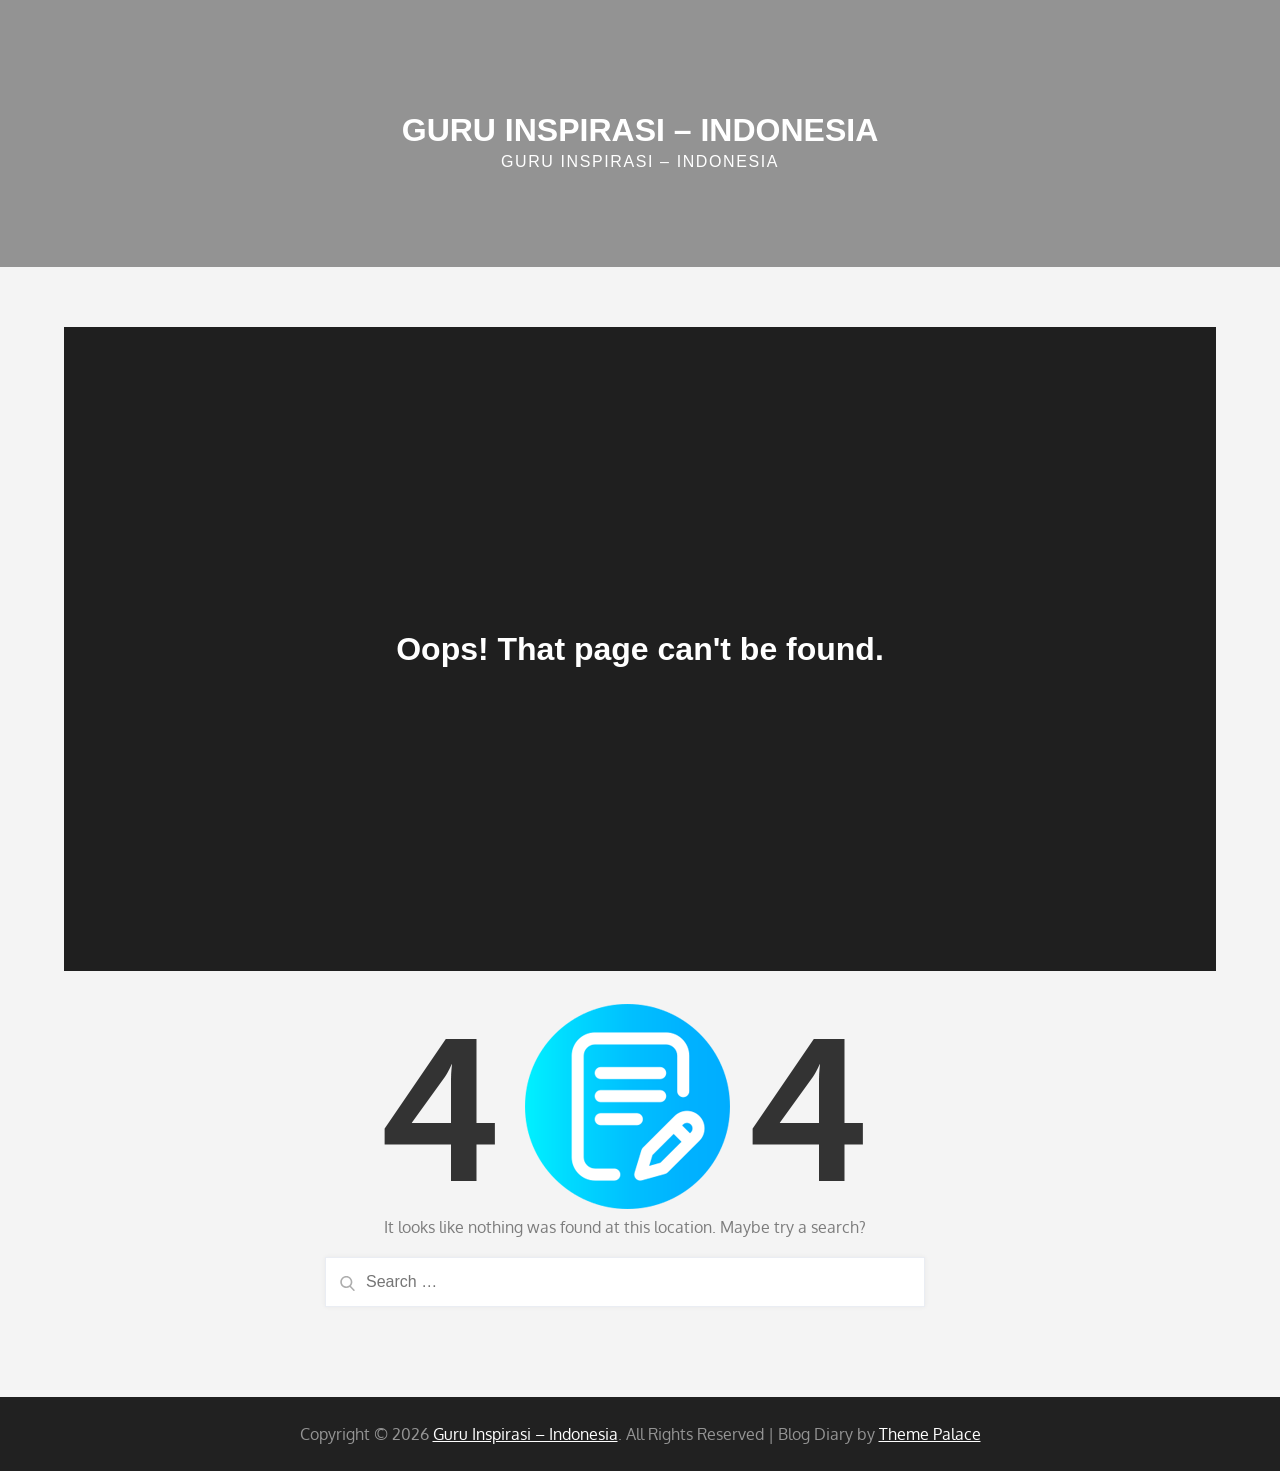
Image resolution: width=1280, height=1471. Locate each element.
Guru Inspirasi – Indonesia (640, 130)
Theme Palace (930, 1434)
